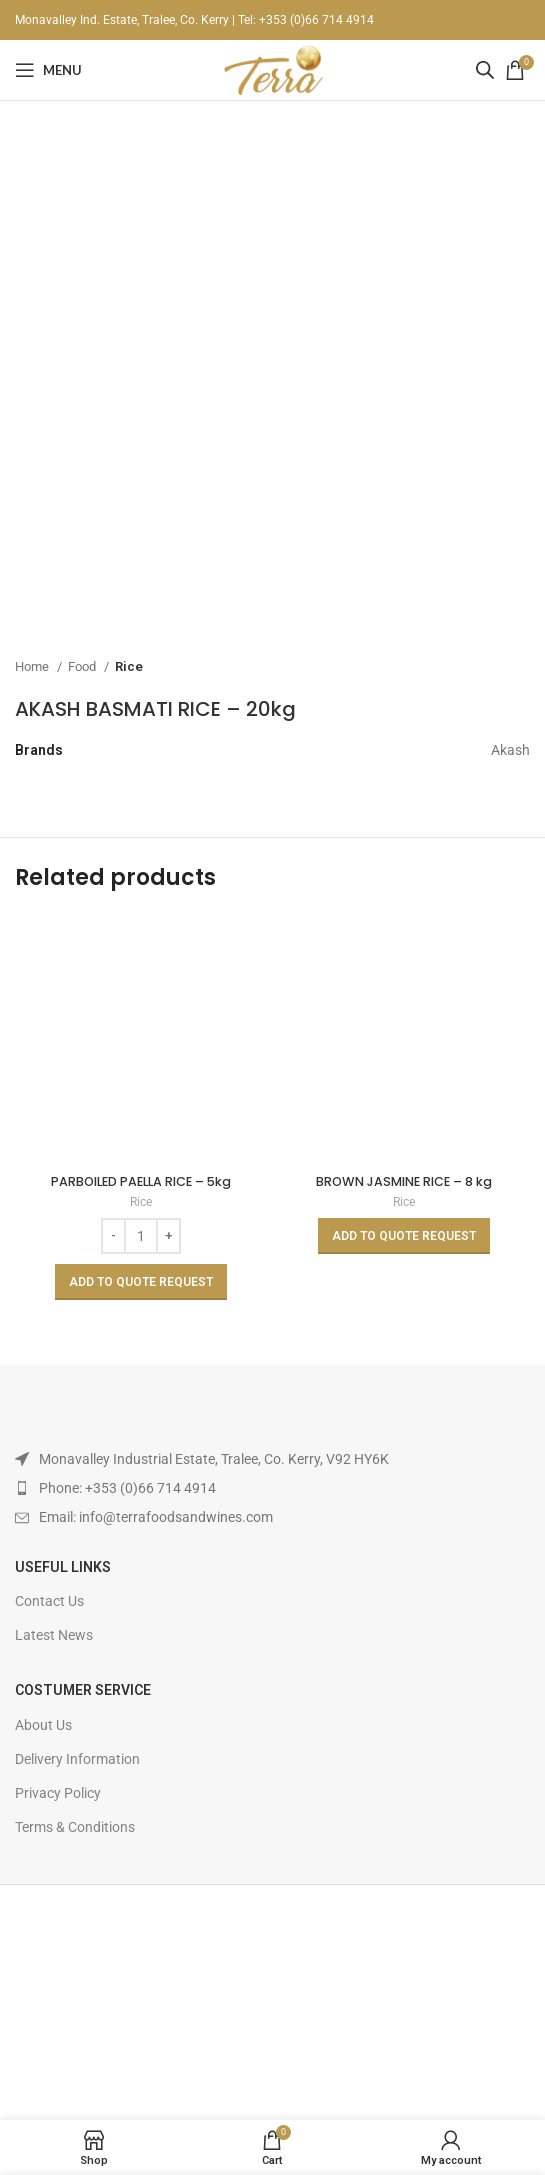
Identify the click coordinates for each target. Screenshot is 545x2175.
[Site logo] (272, 69)
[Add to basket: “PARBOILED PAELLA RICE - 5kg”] (141, 1282)
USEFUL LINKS (63, 1567)
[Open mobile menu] (48, 70)
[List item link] (272, 1488)
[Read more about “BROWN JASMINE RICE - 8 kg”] (404, 1236)
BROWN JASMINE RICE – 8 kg (404, 1181)
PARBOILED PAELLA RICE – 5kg (141, 1181)
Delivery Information (77, 1759)
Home (33, 666)
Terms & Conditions (75, 1827)
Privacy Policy (58, 1793)
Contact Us (49, 1601)
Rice (129, 666)
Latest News (54, 1635)
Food (83, 666)
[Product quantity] (141, 1236)
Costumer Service (83, 1690)
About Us (43, 1725)
